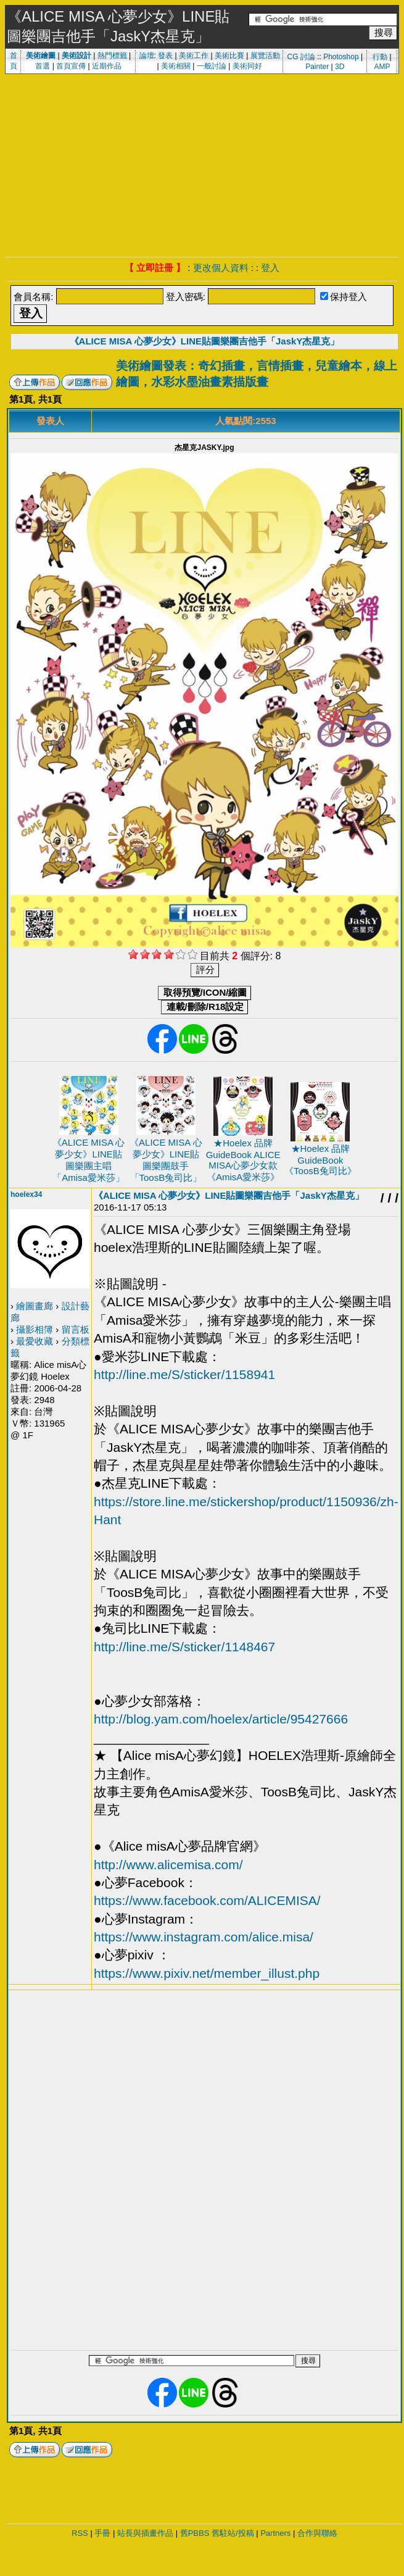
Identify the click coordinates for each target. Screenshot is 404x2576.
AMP (382, 66)
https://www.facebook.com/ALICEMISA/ (207, 1900)
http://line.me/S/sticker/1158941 (184, 1374)
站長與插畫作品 (145, 2533)
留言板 (75, 1329)
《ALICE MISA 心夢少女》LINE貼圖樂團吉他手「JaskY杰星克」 (205, 341)
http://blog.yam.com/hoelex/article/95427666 (221, 1719)
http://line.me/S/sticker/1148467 (184, 1647)
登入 (270, 267)
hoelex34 (26, 1194)
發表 (165, 55)
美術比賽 (229, 55)
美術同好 (247, 66)
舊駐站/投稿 (233, 2533)
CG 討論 (301, 56)
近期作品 (107, 66)
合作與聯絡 (317, 2533)
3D (339, 66)
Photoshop (340, 56)
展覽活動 (265, 55)
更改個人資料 (221, 267)
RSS (80, 2533)
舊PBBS (195, 2533)
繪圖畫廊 (34, 1306)
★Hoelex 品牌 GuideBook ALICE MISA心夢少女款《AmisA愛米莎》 (243, 1160)
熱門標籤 (112, 55)
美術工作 (193, 55)
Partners (275, 2533)
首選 (42, 66)
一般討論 (211, 66)
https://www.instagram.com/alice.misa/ (203, 1937)
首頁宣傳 (71, 66)
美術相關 (176, 66)
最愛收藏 (34, 1341)
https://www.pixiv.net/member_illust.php (206, 1973)
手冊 (102, 2533)
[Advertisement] (202, 164)
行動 (380, 56)
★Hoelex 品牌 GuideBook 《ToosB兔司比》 (320, 1159)
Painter (317, 66)
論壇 (146, 55)
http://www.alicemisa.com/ (168, 1864)
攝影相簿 (34, 1329)
